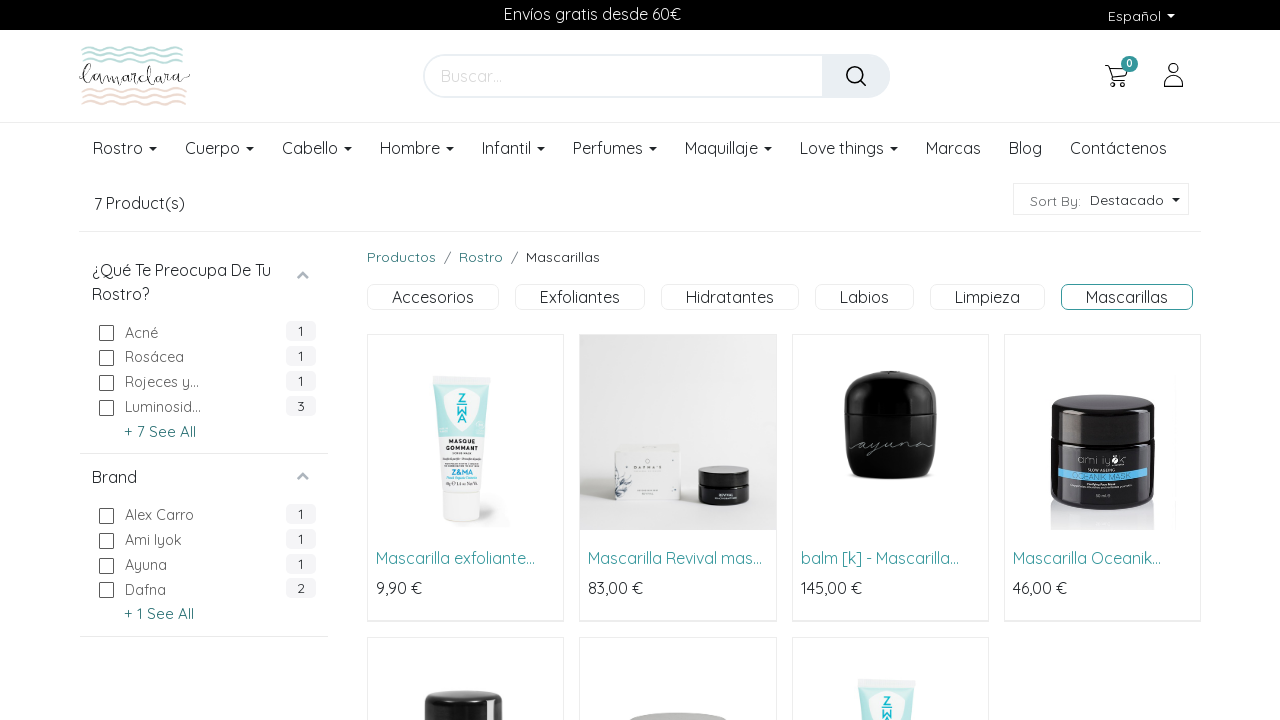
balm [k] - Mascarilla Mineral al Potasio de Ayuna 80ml (877, 558)
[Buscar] (856, 76)
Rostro (481, 257)
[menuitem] (953, 149)
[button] (1132, 200)
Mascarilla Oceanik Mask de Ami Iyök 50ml (1096, 558)
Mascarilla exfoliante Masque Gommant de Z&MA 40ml (455, 558)
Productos (401, 257)
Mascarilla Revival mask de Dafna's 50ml (674, 558)
